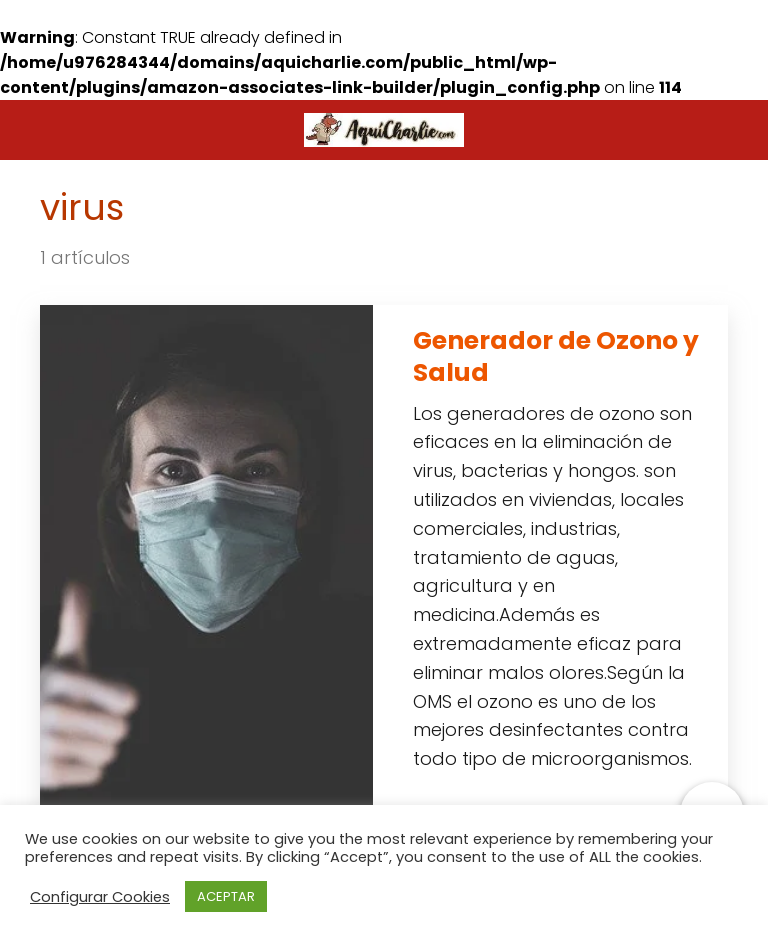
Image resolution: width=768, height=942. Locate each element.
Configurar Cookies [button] (100, 897)
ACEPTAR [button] (226, 896)
